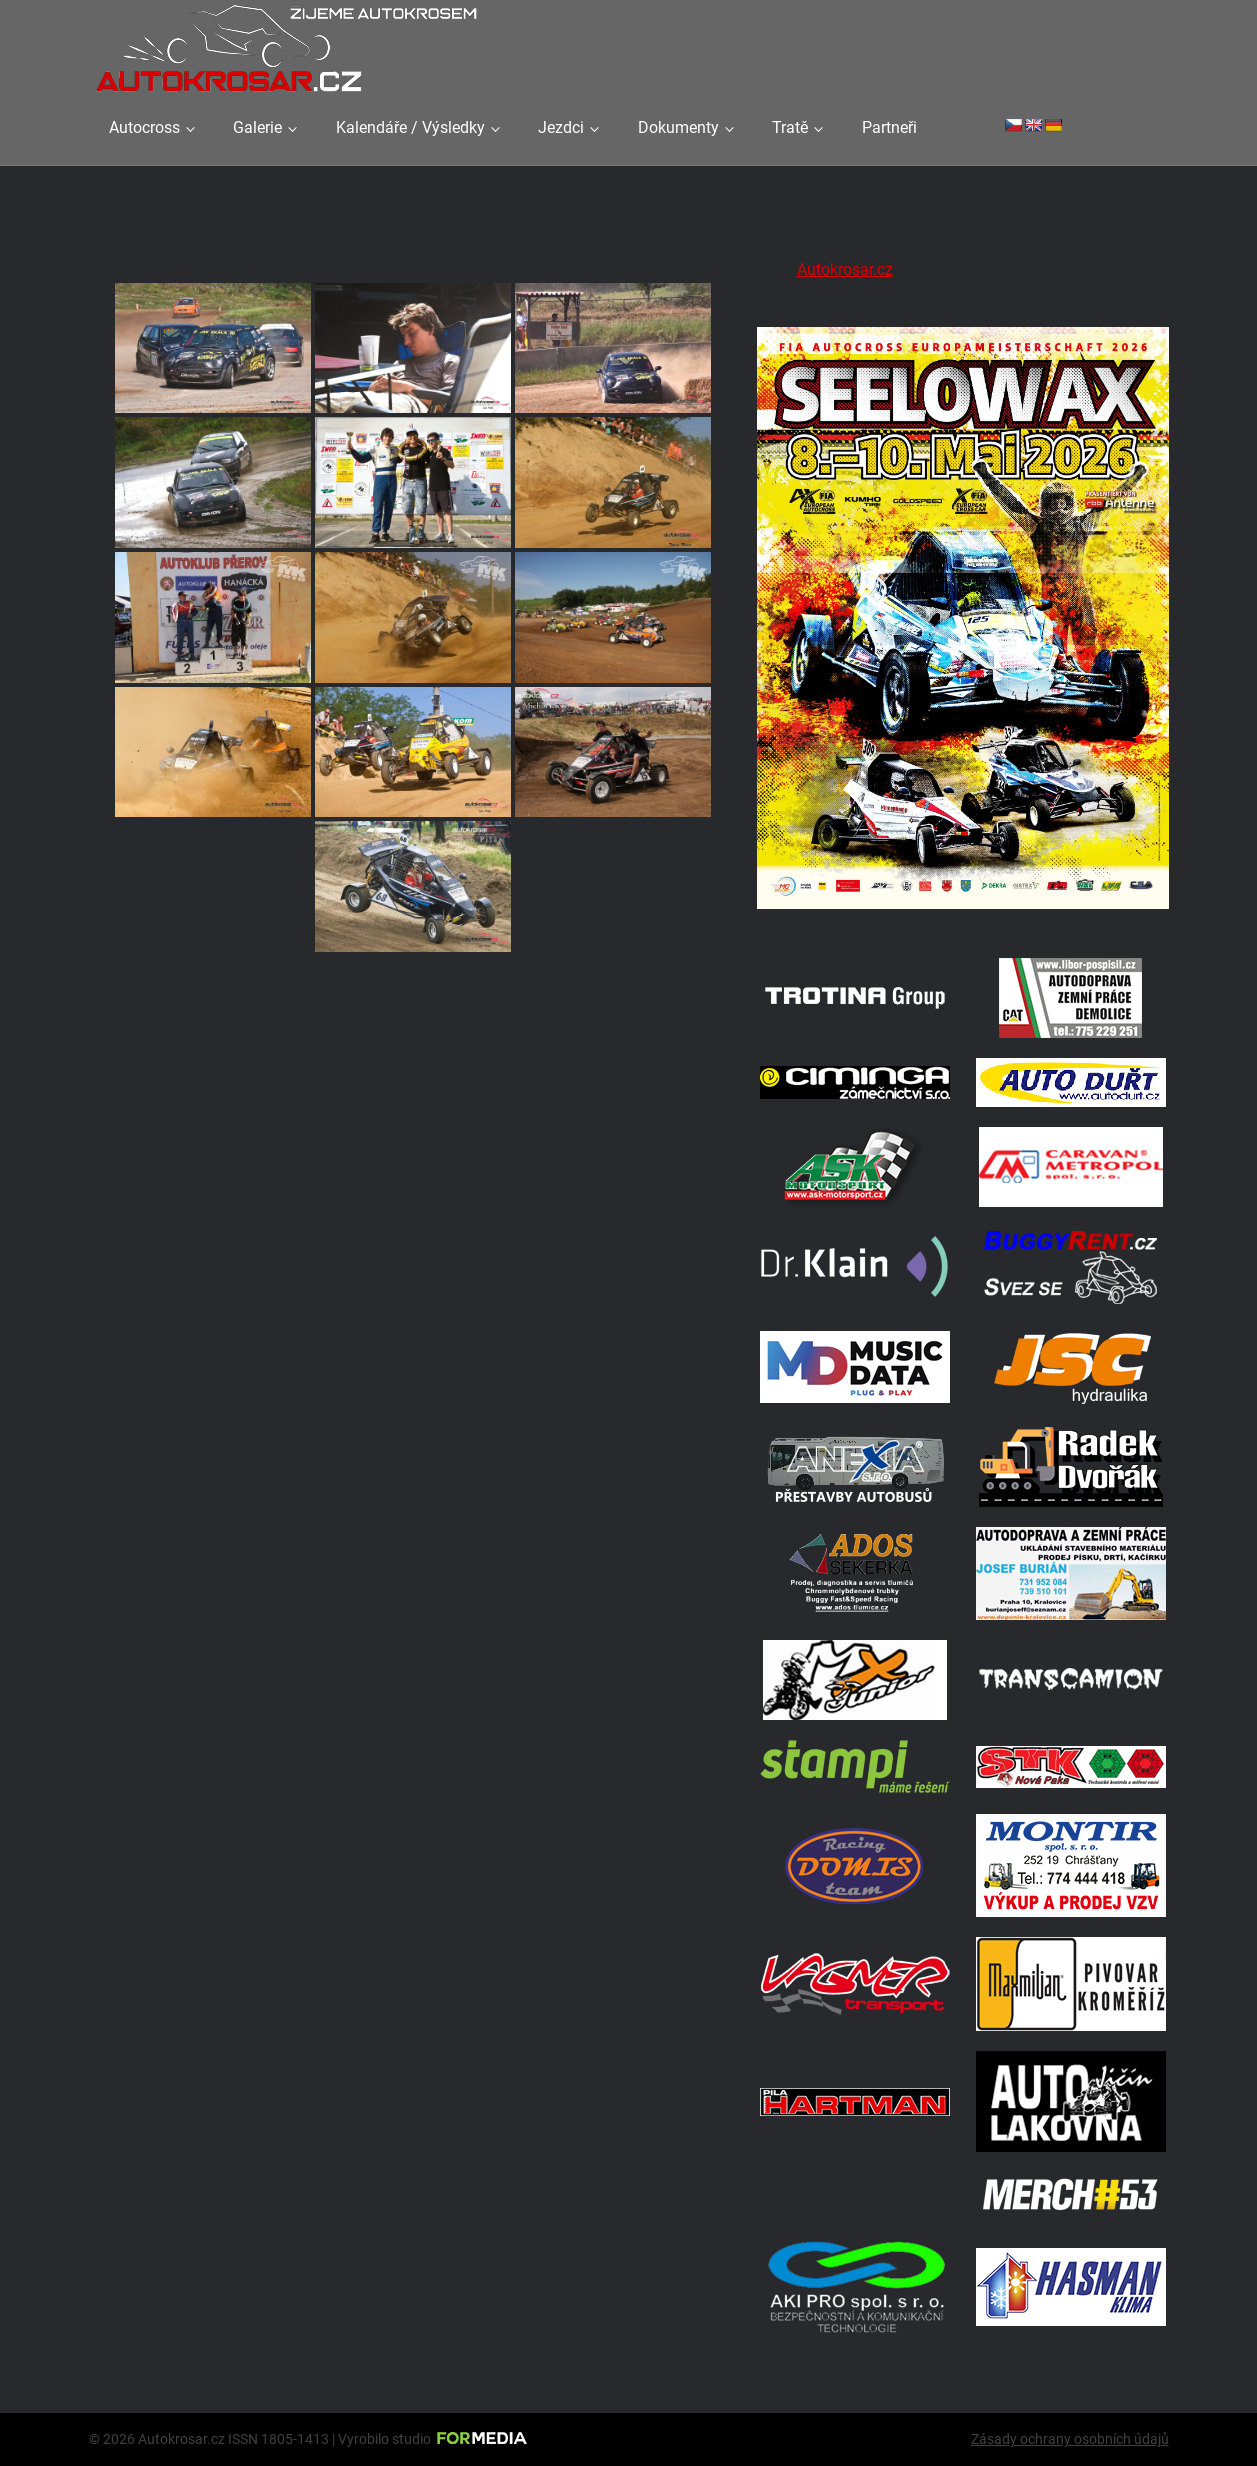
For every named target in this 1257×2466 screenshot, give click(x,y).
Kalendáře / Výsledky (410, 127)
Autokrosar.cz (845, 269)
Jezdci (561, 127)
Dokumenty (678, 127)
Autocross (144, 127)
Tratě (790, 127)
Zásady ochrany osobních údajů (1070, 2439)
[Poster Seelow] (963, 912)
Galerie (257, 127)
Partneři (889, 127)
